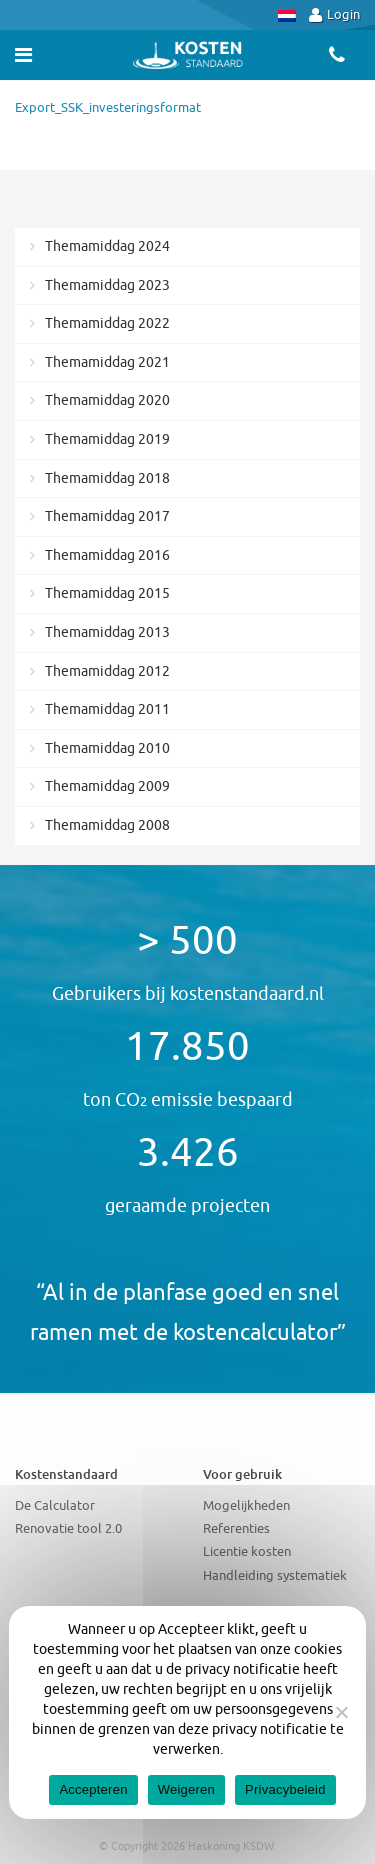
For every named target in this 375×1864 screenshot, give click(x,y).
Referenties (236, 1528)
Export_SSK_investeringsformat (108, 107)
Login (334, 14)
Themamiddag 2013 (107, 632)
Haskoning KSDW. (232, 1846)
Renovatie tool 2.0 (68, 1528)
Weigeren (186, 1789)
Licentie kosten (247, 1551)
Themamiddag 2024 (107, 246)
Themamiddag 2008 (107, 825)
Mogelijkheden (246, 1505)
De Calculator (55, 1505)
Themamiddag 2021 (107, 362)
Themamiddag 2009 (107, 786)
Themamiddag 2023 (107, 285)
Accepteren (93, 1789)
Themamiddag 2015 (107, 593)
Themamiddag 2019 (107, 439)
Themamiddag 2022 (107, 323)
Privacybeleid (285, 1789)
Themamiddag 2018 (107, 478)
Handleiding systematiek (275, 1575)
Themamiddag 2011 (107, 709)
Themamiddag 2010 (107, 748)
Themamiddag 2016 (107, 555)
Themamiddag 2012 (107, 671)
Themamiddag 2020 (107, 400)
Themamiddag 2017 (107, 516)
